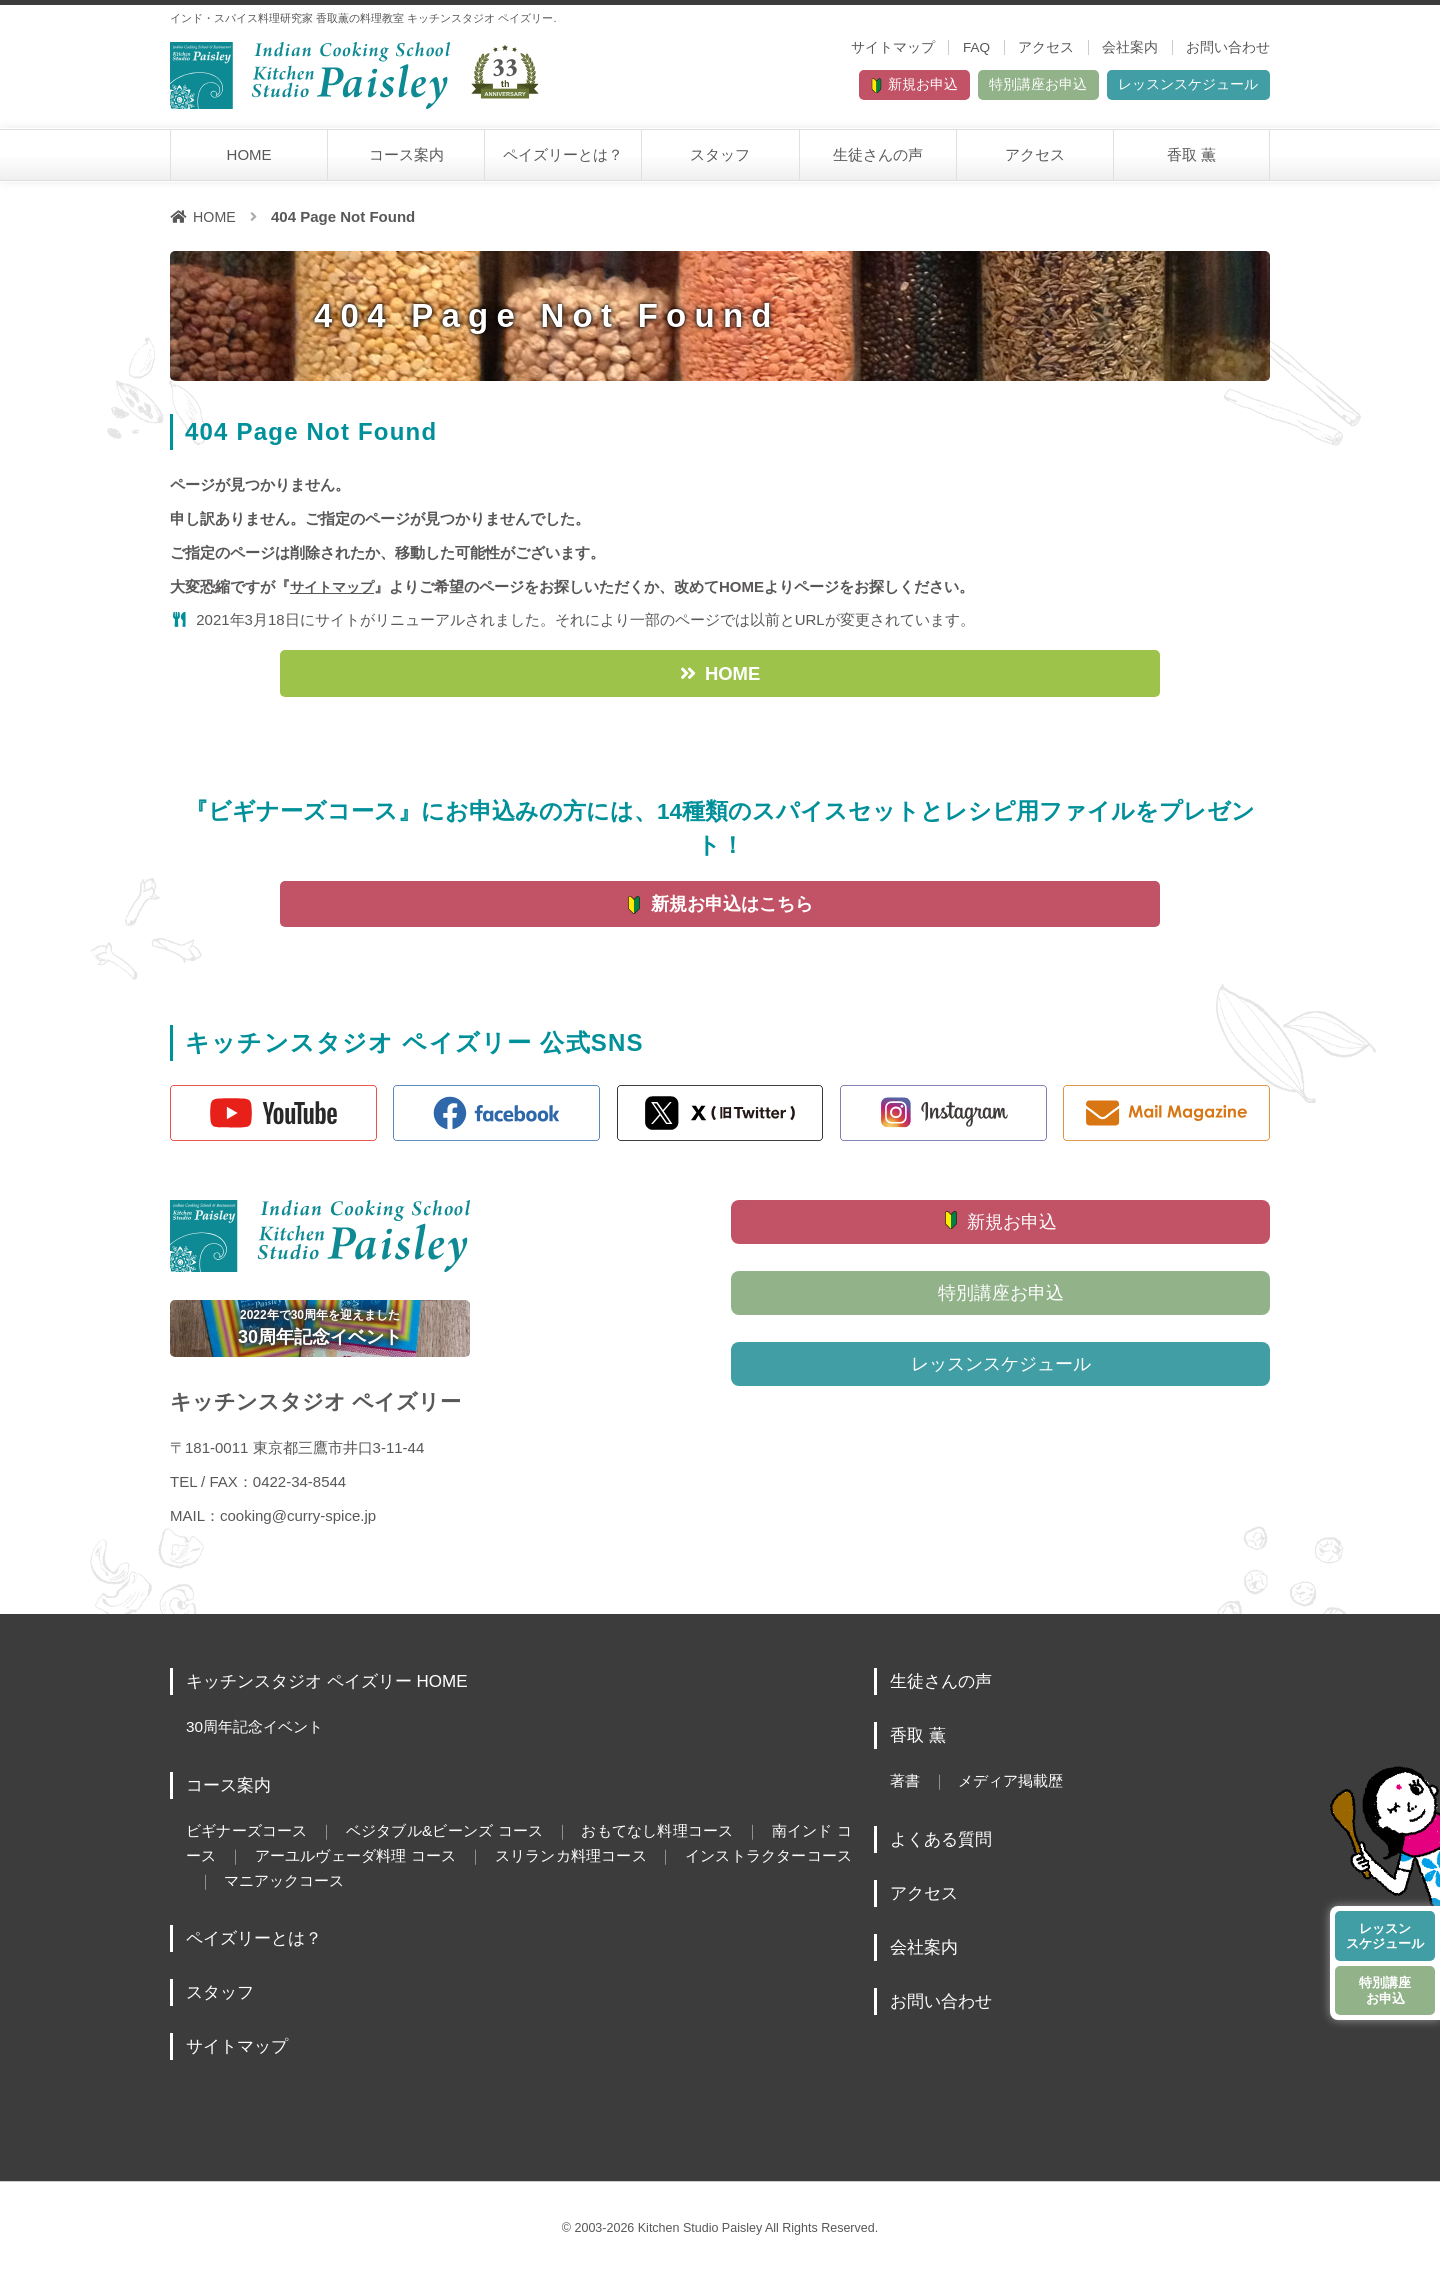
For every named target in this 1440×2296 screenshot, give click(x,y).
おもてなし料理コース (683, 1852)
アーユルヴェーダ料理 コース (404, 1876)
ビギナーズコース (250, 1852)
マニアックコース (370, 1901)
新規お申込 (811, 88)
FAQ (976, 47)
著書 (906, 1803)
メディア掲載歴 (1018, 1803)
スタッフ (720, 161)
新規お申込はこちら (732, 918)
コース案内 (406, 161)
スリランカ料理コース (633, 1876)
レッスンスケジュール (1165, 88)
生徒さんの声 (878, 161)
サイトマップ (893, 47)
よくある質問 (944, 1861)
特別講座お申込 (969, 88)
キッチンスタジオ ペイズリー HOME (335, 1704)
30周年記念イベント (259, 1749)
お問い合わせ (1228, 47)
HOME (249, 161)
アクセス (1046, 47)
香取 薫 (1191, 161)
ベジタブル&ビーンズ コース (459, 1852)
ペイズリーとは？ (563, 161)
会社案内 (1130, 47)
